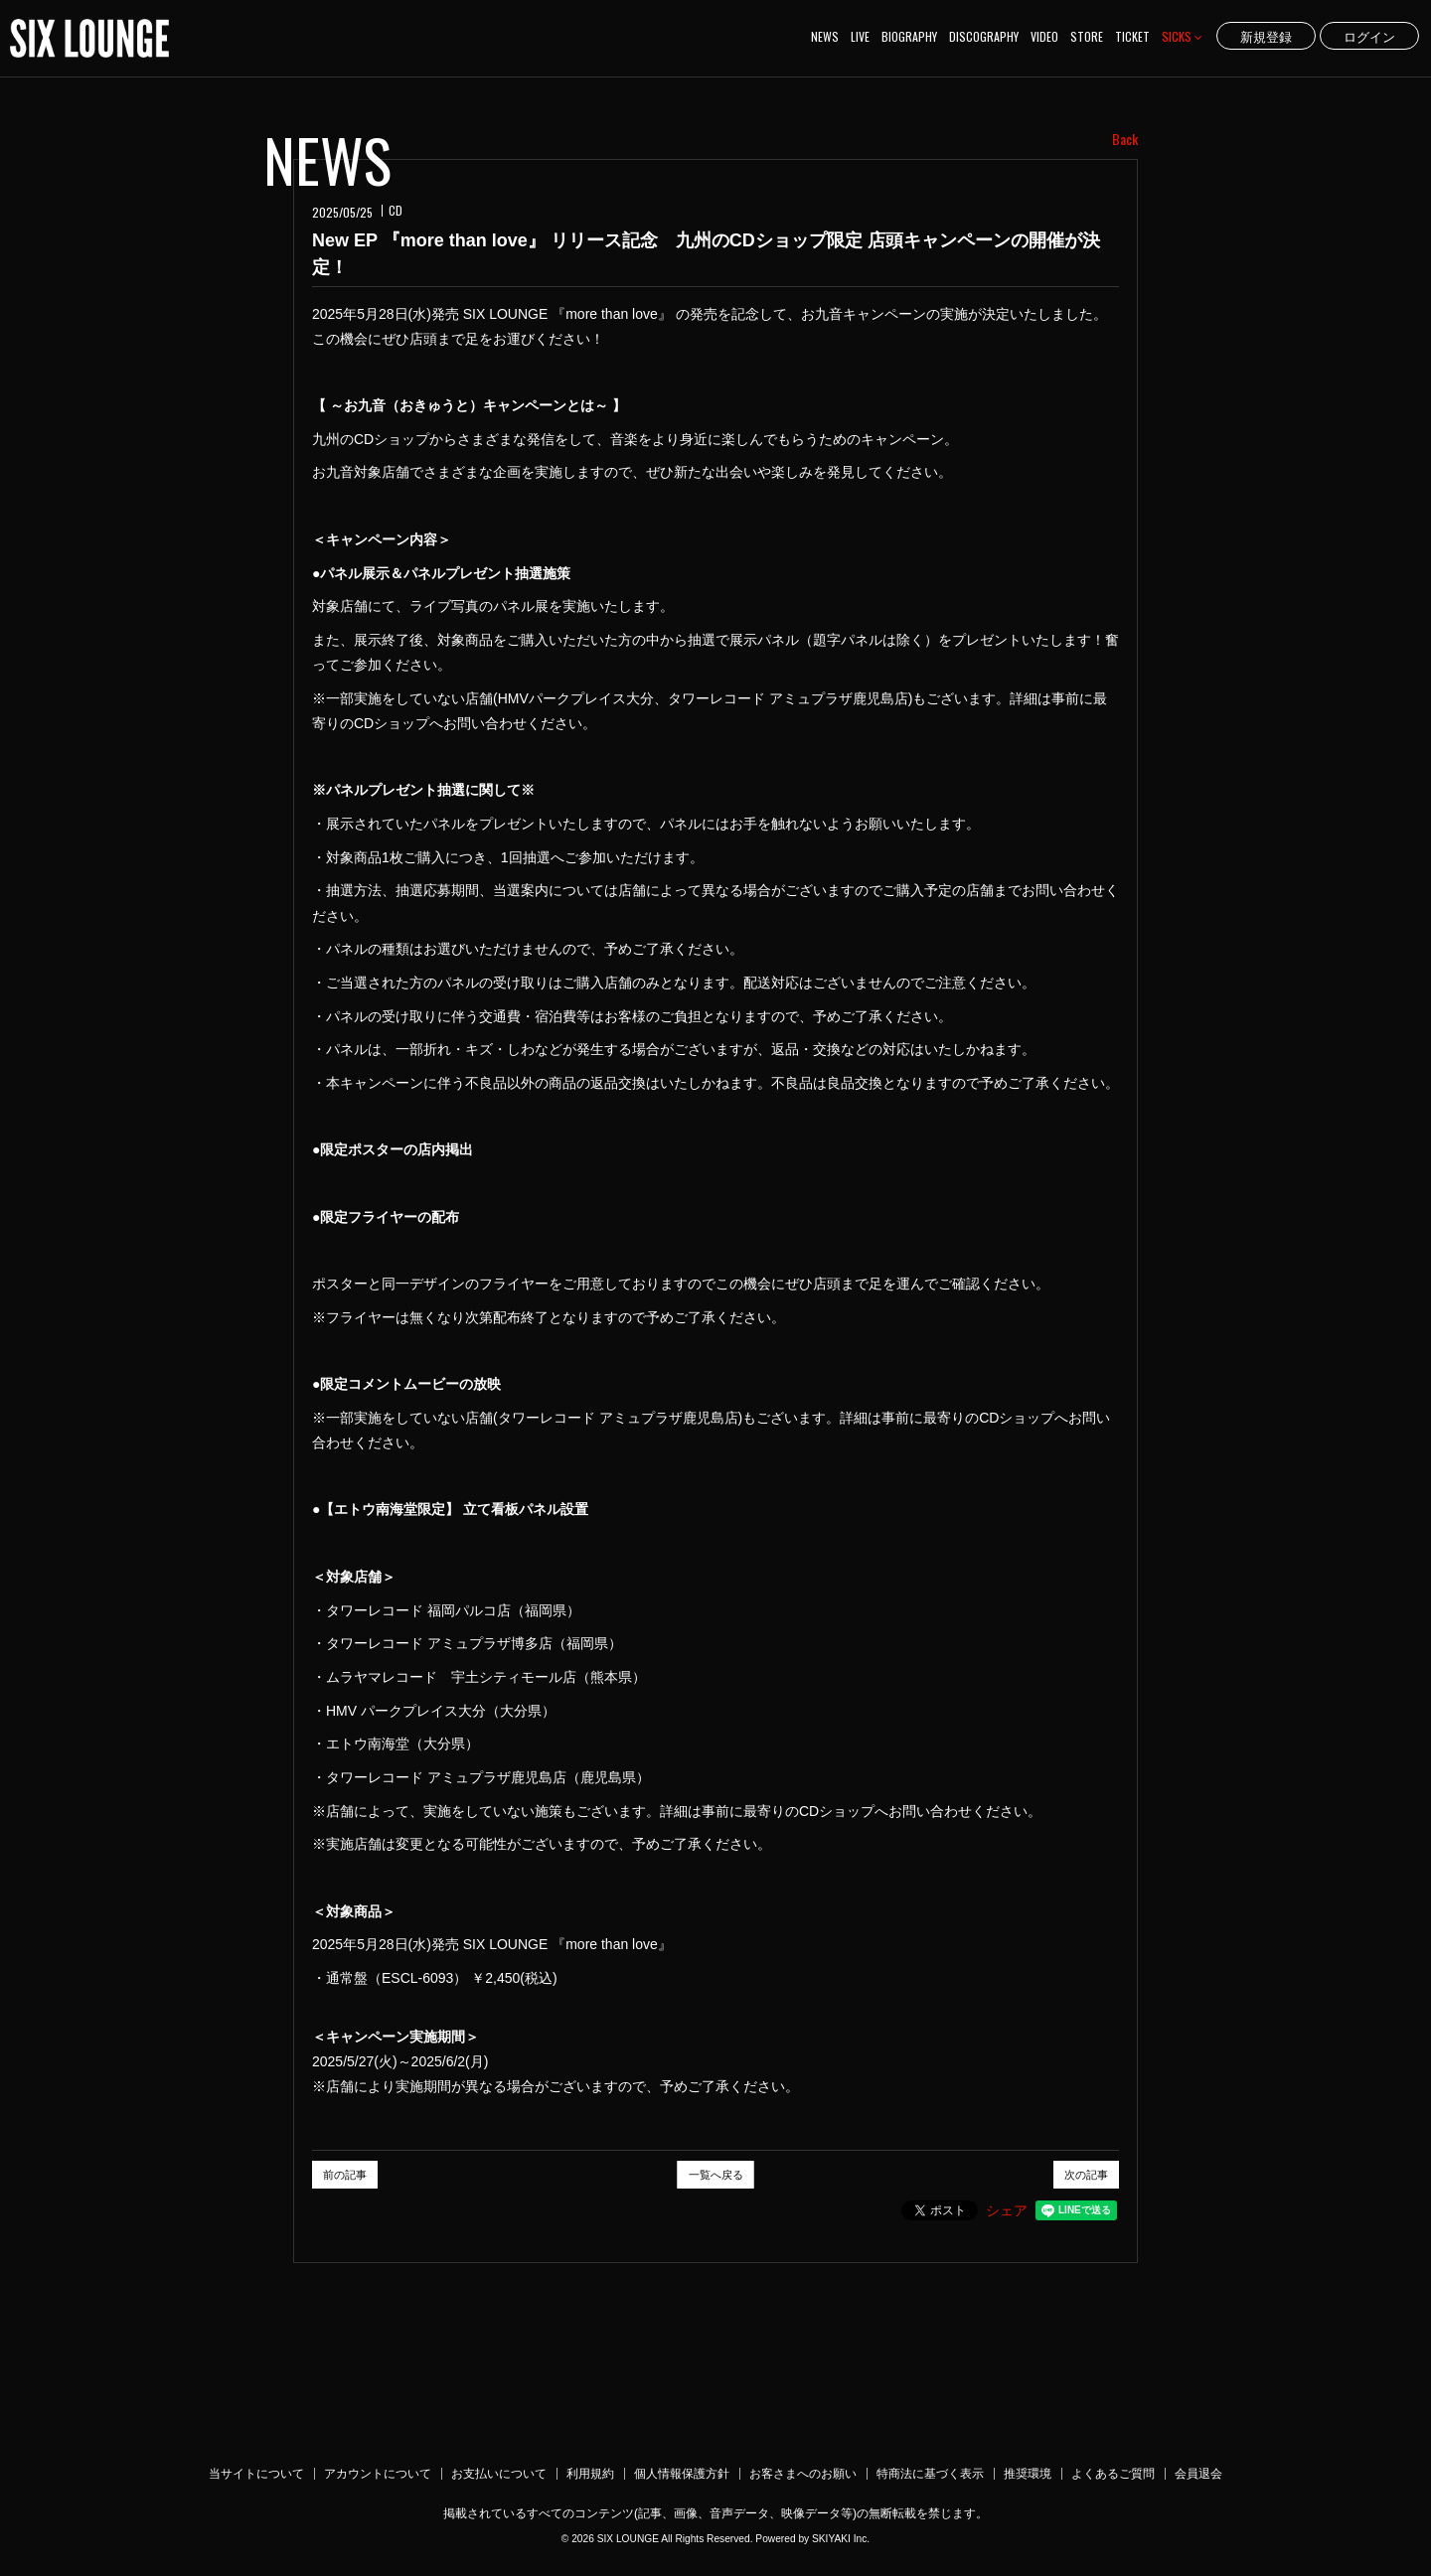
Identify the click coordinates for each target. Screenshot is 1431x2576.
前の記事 (345, 2175)
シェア (1007, 2210)
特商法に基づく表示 (930, 2474)
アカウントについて (377, 2474)
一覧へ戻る (716, 2175)
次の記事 (1086, 2175)
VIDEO (1044, 36)
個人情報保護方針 (681, 2474)
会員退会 (1198, 2474)
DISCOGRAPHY (984, 36)
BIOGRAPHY (909, 36)
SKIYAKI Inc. (841, 2538)
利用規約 (590, 2474)
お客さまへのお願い (803, 2474)
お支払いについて (499, 2474)
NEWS (825, 36)
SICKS (1182, 36)
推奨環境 (1027, 2474)
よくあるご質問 (1113, 2474)
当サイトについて (256, 2474)
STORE (1086, 36)
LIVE (860, 36)
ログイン (1369, 36)
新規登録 (1266, 36)
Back (1125, 139)
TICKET (1132, 36)
